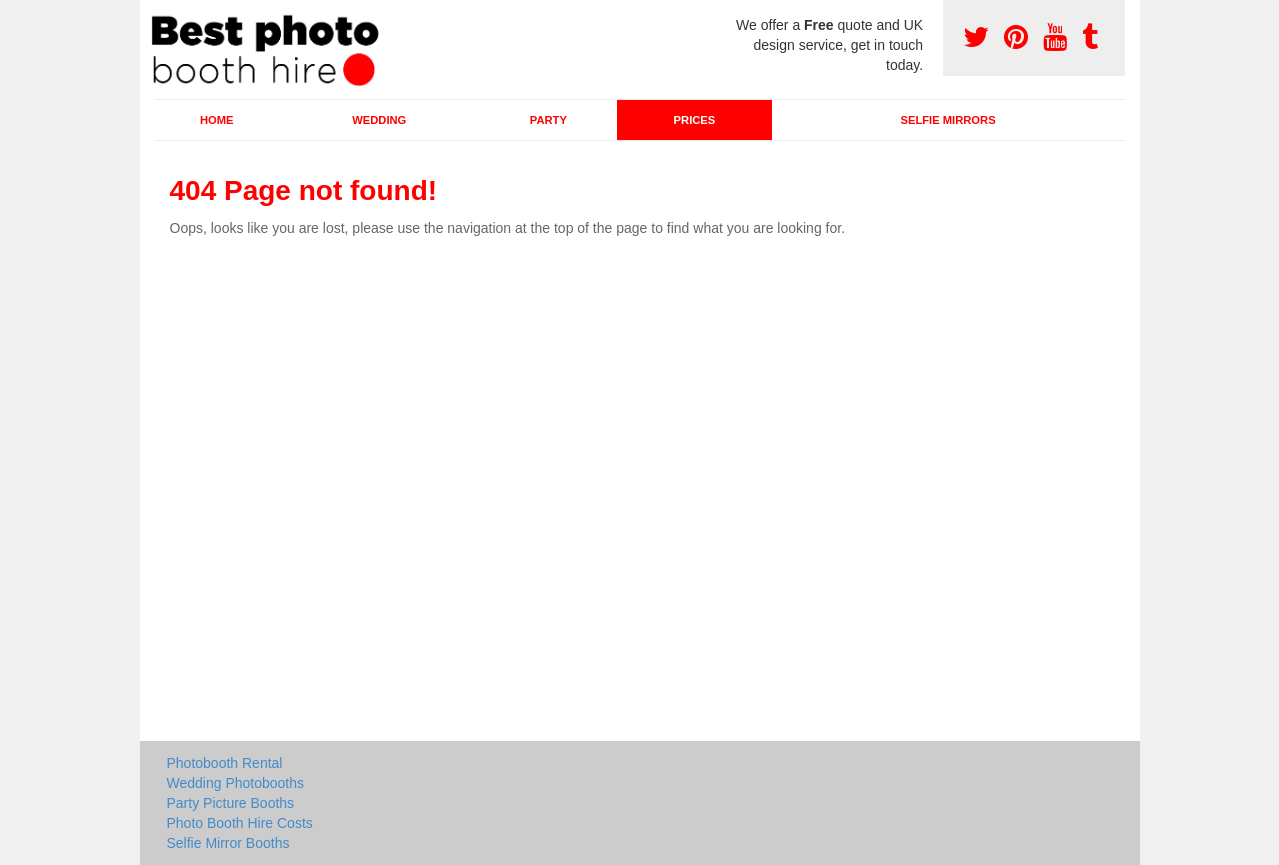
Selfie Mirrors (948, 120)
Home (217, 120)
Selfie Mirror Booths (228, 843)
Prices (695, 120)
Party (548, 120)
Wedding (379, 120)
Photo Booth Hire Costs (240, 823)
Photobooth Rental (225, 763)
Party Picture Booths (231, 803)
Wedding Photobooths (236, 783)
